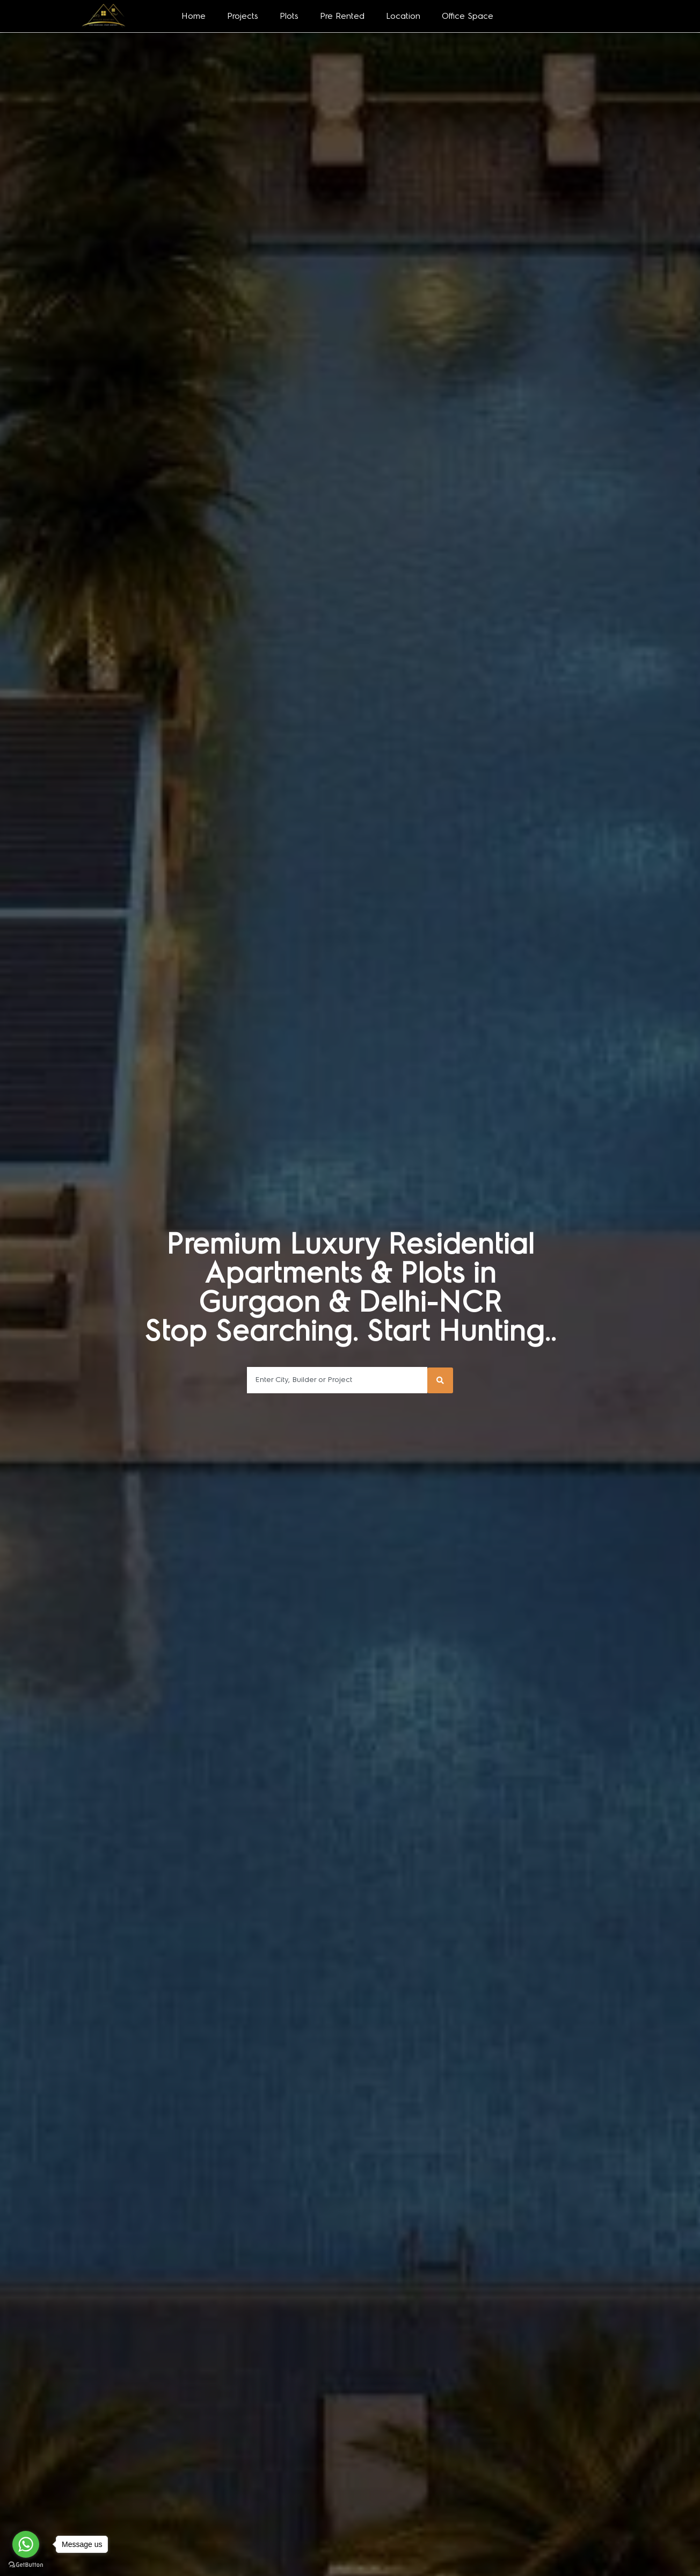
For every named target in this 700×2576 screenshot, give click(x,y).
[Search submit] (440, 1380)
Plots (289, 16)
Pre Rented (342, 16)
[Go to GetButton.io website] (26, 2564)
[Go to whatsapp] (25, 2544)
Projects (242, 16)
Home (193, 16)
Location (403, 16)
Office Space (467, 16)
